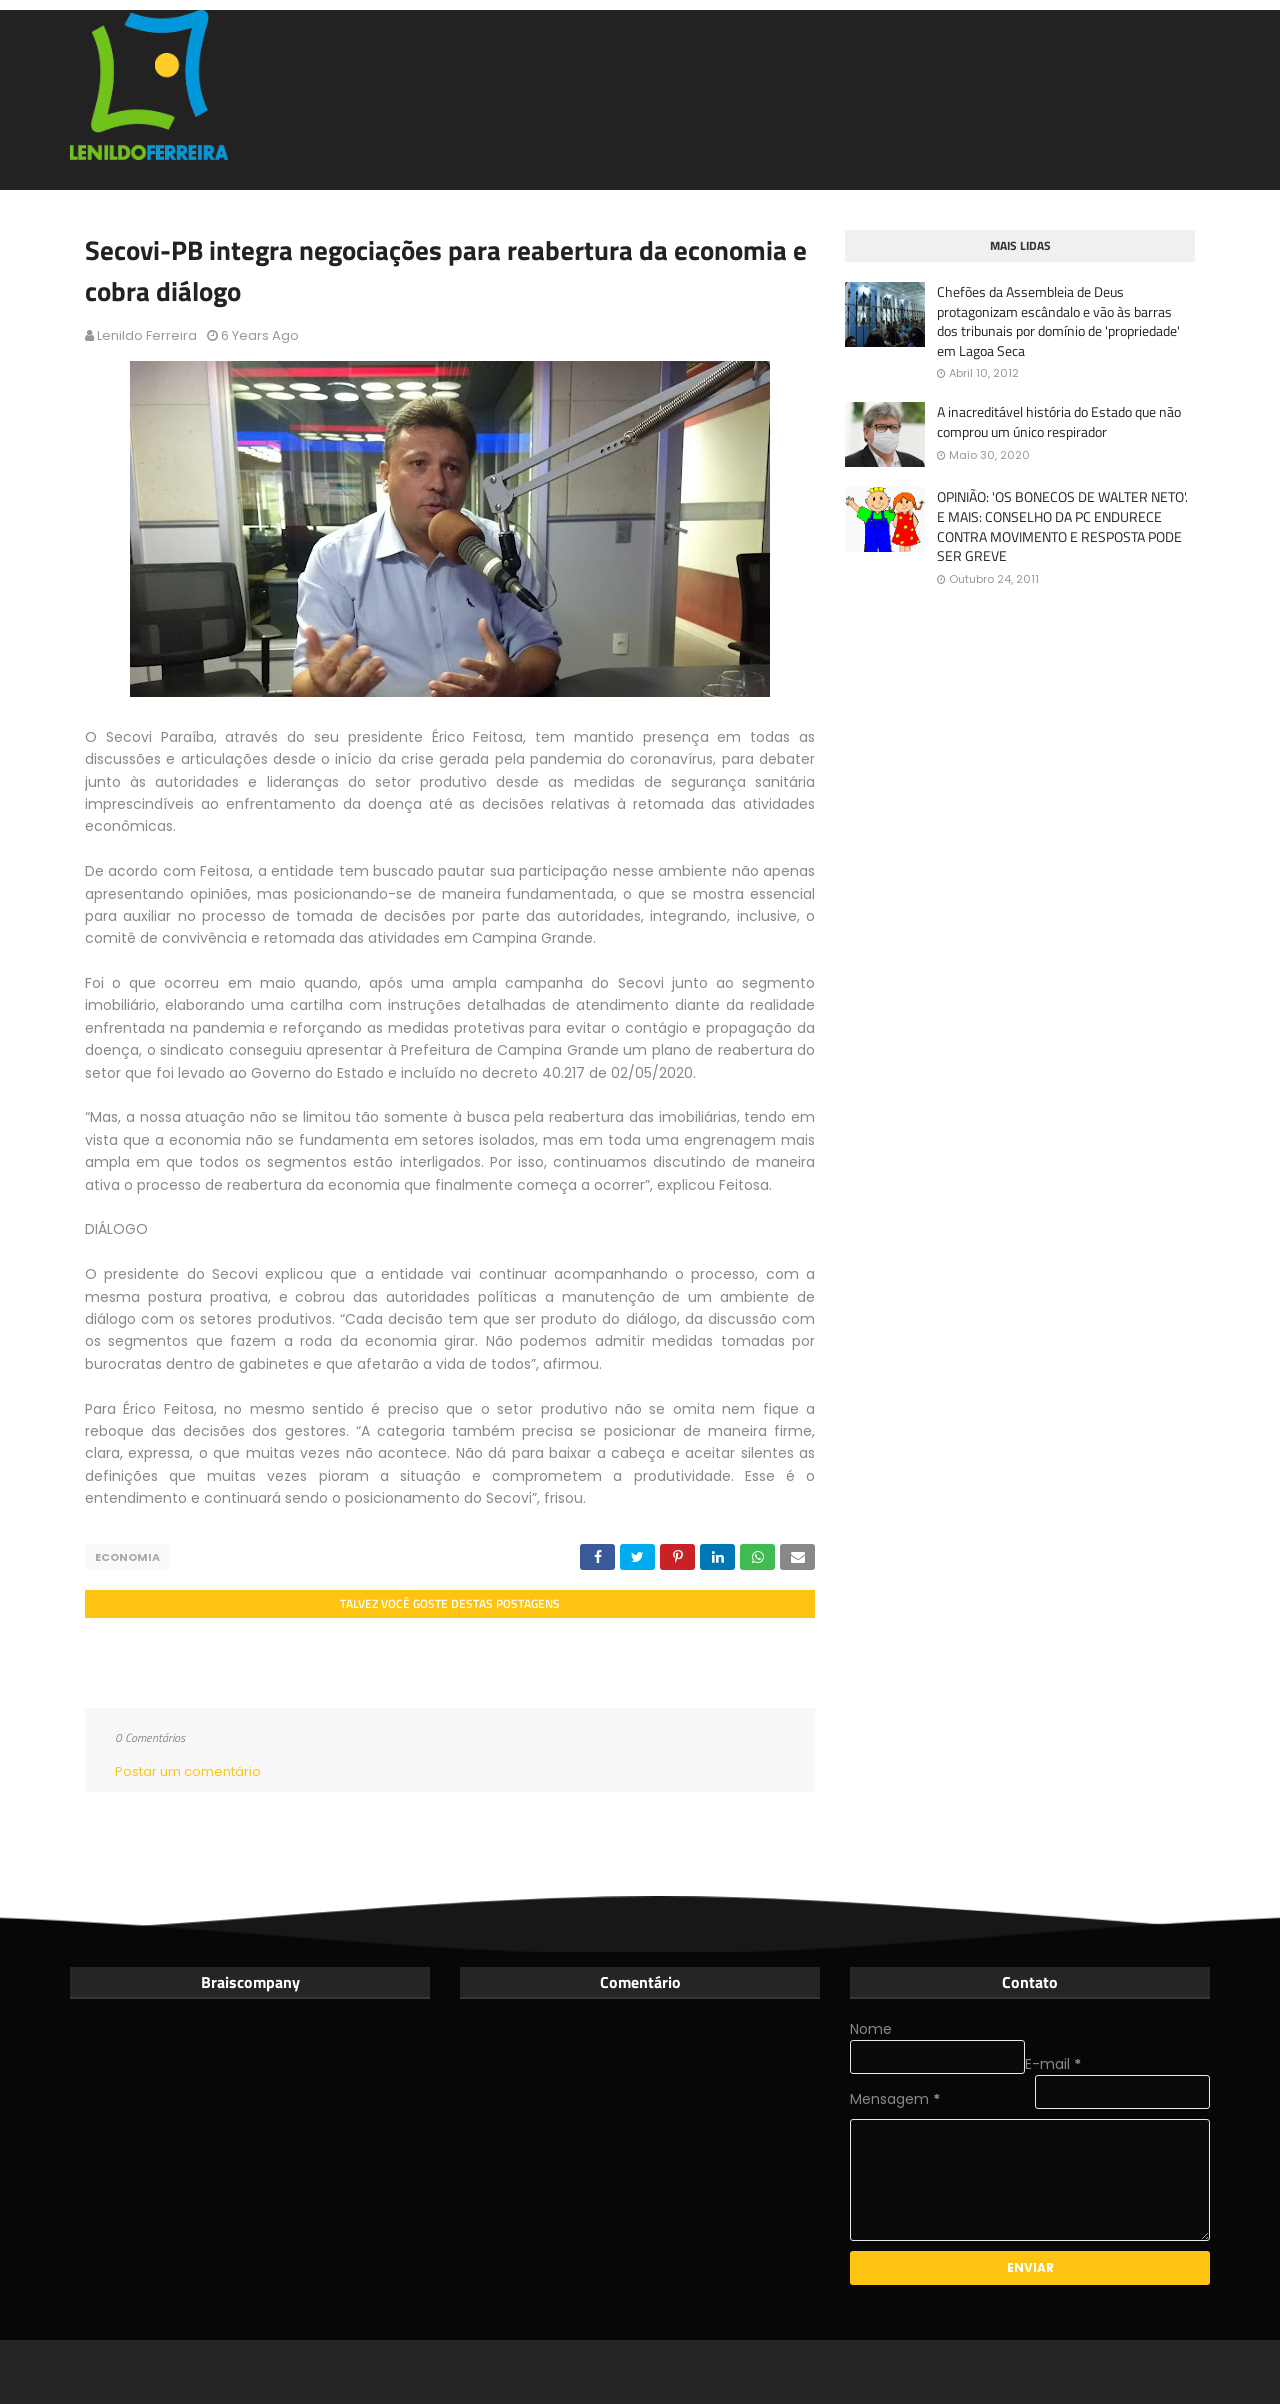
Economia (127, 1557)
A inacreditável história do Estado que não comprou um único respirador (1059, 421)
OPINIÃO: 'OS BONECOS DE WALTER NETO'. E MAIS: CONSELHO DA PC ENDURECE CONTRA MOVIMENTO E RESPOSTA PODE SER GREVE (1062, 526)
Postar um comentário (188, 1771)
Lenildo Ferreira (147, 335)
